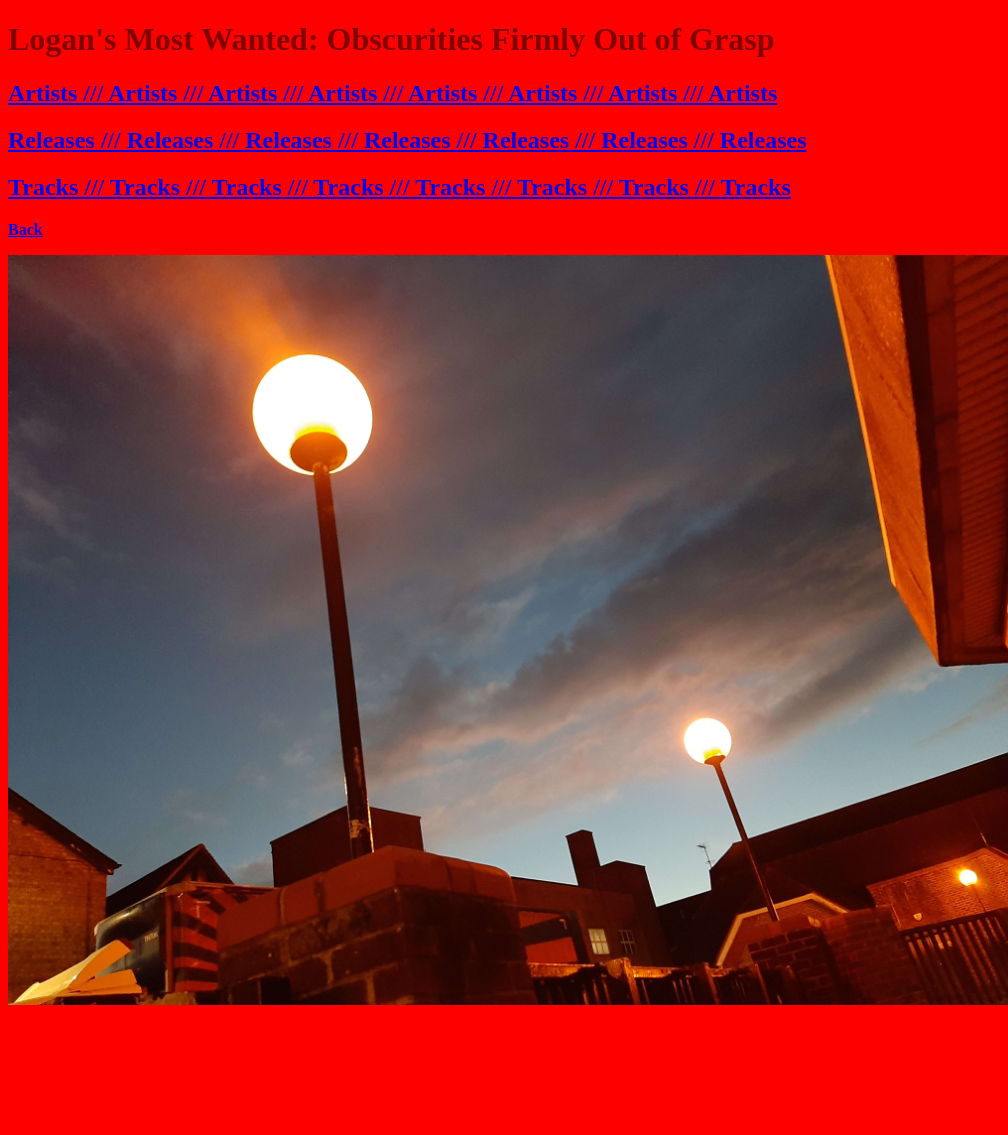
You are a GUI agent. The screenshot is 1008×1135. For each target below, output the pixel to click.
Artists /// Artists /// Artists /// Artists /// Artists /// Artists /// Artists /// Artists (392, 93)
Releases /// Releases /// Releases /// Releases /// (245, 140)
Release (521, 140)
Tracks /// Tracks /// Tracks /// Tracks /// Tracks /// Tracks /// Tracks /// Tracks (399, 187)
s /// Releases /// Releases (683, 140)
